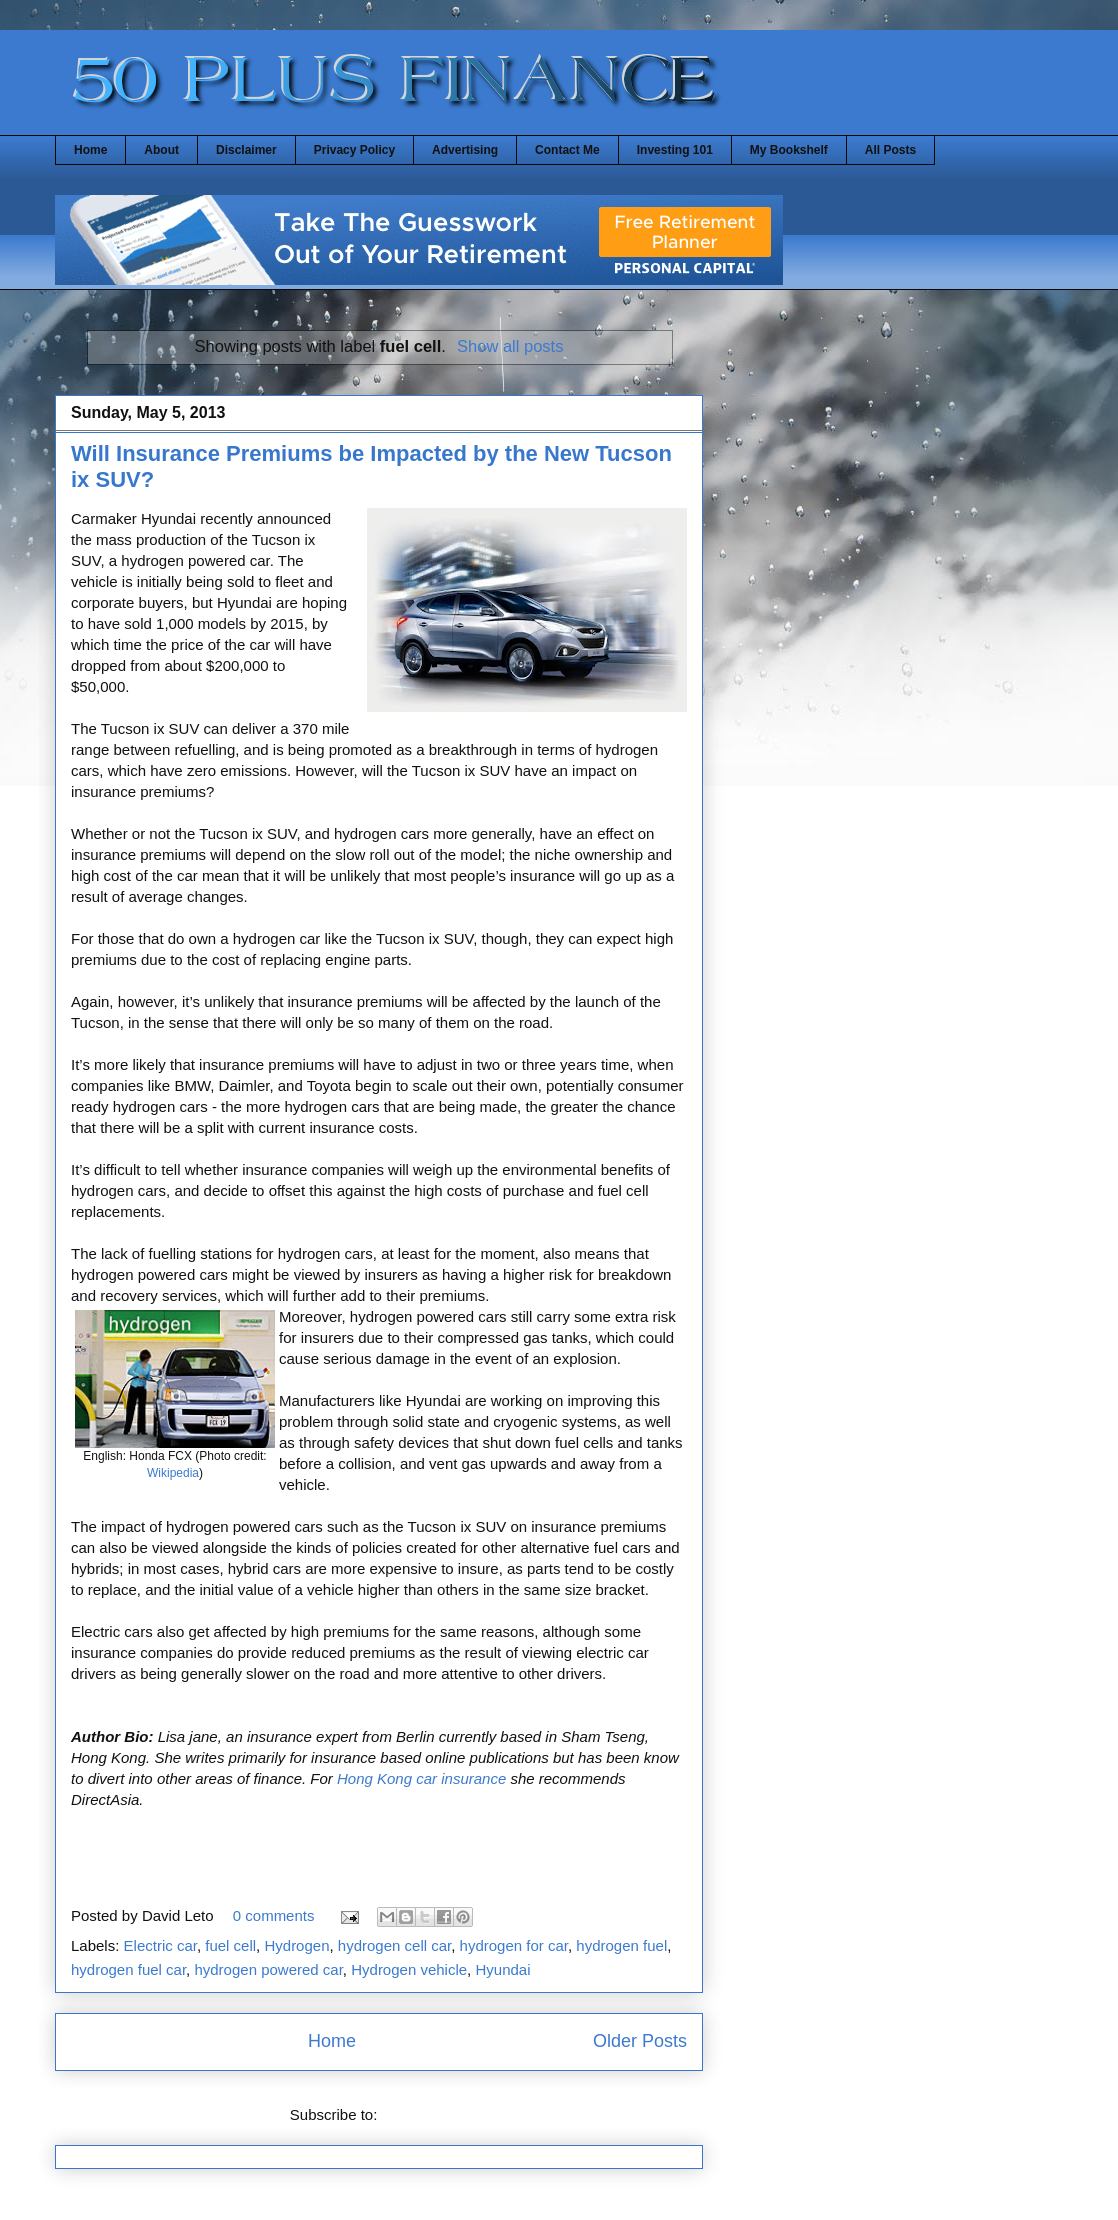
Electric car (160, 1945)
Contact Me (567, 150)
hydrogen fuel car (128, 1969)
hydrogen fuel (621, 1945)
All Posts (890, 150)
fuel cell (230, 1945)
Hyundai (502, 1969)
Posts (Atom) (425, 2114)
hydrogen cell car (394, 1945)
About (161, 150)
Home (90, 150)
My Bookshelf (789, 150)
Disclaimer (246, 150)
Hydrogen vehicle (409, 1969)
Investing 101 (675, 150)
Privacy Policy (354, 150)
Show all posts (510, 346)
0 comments (274, 1915)
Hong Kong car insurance (421, 1778)
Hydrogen (296, 1945)
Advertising (465, 150)
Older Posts (640, 2041)
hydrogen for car (514, 1945)
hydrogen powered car (268, 1969)
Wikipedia (173, 1473)
